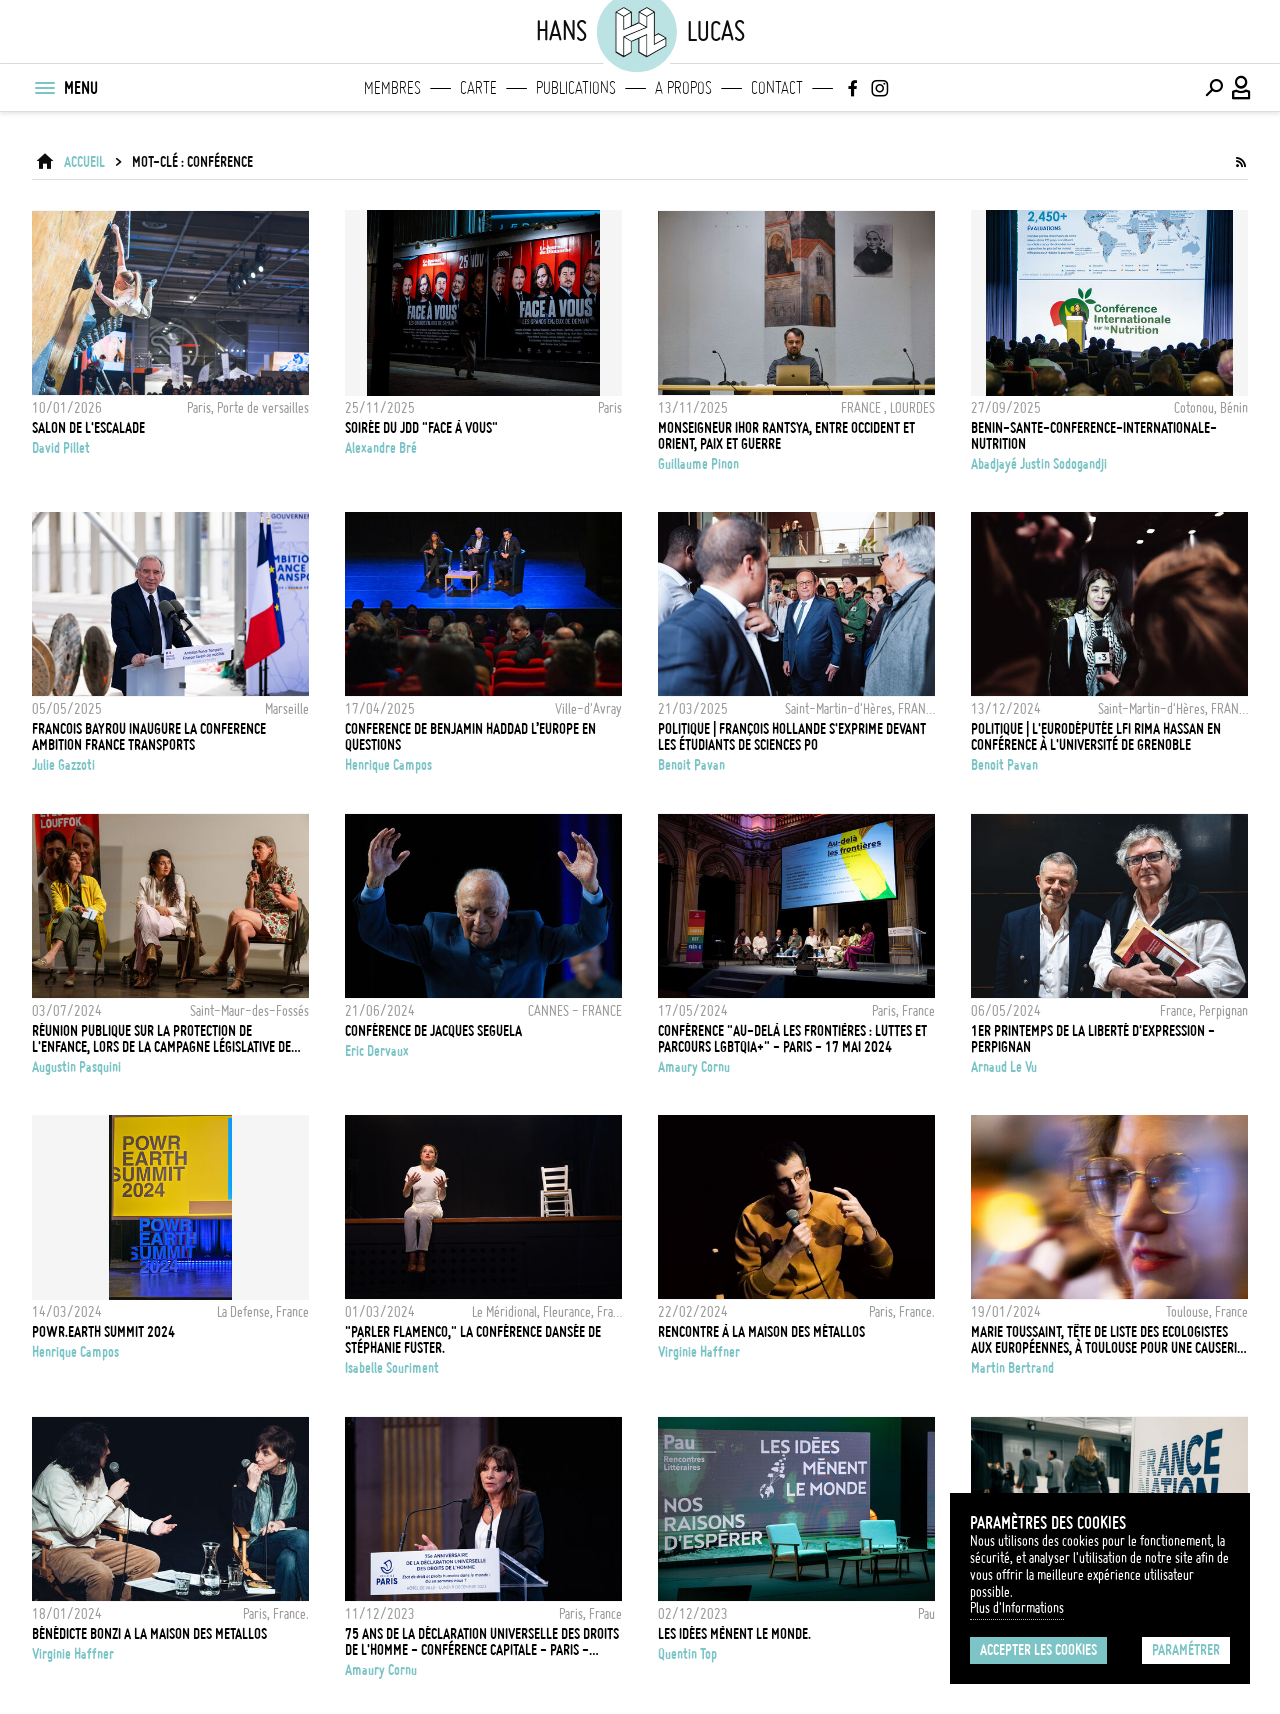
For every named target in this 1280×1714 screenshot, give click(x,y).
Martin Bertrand (1012, 1368)
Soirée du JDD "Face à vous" (421, 428)
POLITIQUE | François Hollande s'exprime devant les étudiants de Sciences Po (792, 737)
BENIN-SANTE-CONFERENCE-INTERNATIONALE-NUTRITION (1094, 436)
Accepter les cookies (1038, 1650)
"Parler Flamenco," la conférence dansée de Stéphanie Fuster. (473, 1340)
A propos (683, 88)
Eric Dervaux (377, 1051)
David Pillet (61, 448)
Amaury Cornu (694, 1067)
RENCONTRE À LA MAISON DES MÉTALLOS (761, 1332)
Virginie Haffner (699, 1352)
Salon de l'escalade (88, 428)
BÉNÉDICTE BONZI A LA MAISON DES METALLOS (149, 1634)
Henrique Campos (388, 765)
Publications (576, 88)
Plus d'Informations (1017, 1608)
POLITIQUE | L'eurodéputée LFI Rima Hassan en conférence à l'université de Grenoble (1096, 737)
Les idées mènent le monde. (734, 1634)
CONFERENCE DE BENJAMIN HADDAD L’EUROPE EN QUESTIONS (470, 737)
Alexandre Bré (381, 448)
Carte (478, 88)
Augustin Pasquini (76, 1067)
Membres (392, 88)
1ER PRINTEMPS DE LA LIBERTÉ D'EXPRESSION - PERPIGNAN (1093, 1039)
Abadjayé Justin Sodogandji (1039, 464)
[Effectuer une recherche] (1214, 88)
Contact (777, 88)
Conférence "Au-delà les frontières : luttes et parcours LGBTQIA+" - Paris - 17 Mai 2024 (792, 1039)
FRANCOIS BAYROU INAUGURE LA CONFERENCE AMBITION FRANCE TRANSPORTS (149, 737)
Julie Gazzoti (63, 765)
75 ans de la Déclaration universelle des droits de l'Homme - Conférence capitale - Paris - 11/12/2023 (482, 1642)
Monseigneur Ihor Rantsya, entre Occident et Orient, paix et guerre (786, 436)
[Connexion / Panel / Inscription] (1242, 88)
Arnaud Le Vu (1004, 1067)
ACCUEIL (84, 162)
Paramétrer (1186, 1650)
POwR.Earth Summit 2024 (103, 1332)
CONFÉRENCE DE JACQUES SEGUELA (433, 1031)
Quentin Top (687, 1654)
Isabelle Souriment (392, 1368)
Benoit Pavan (691, 765)
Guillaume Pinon (698, 464)
